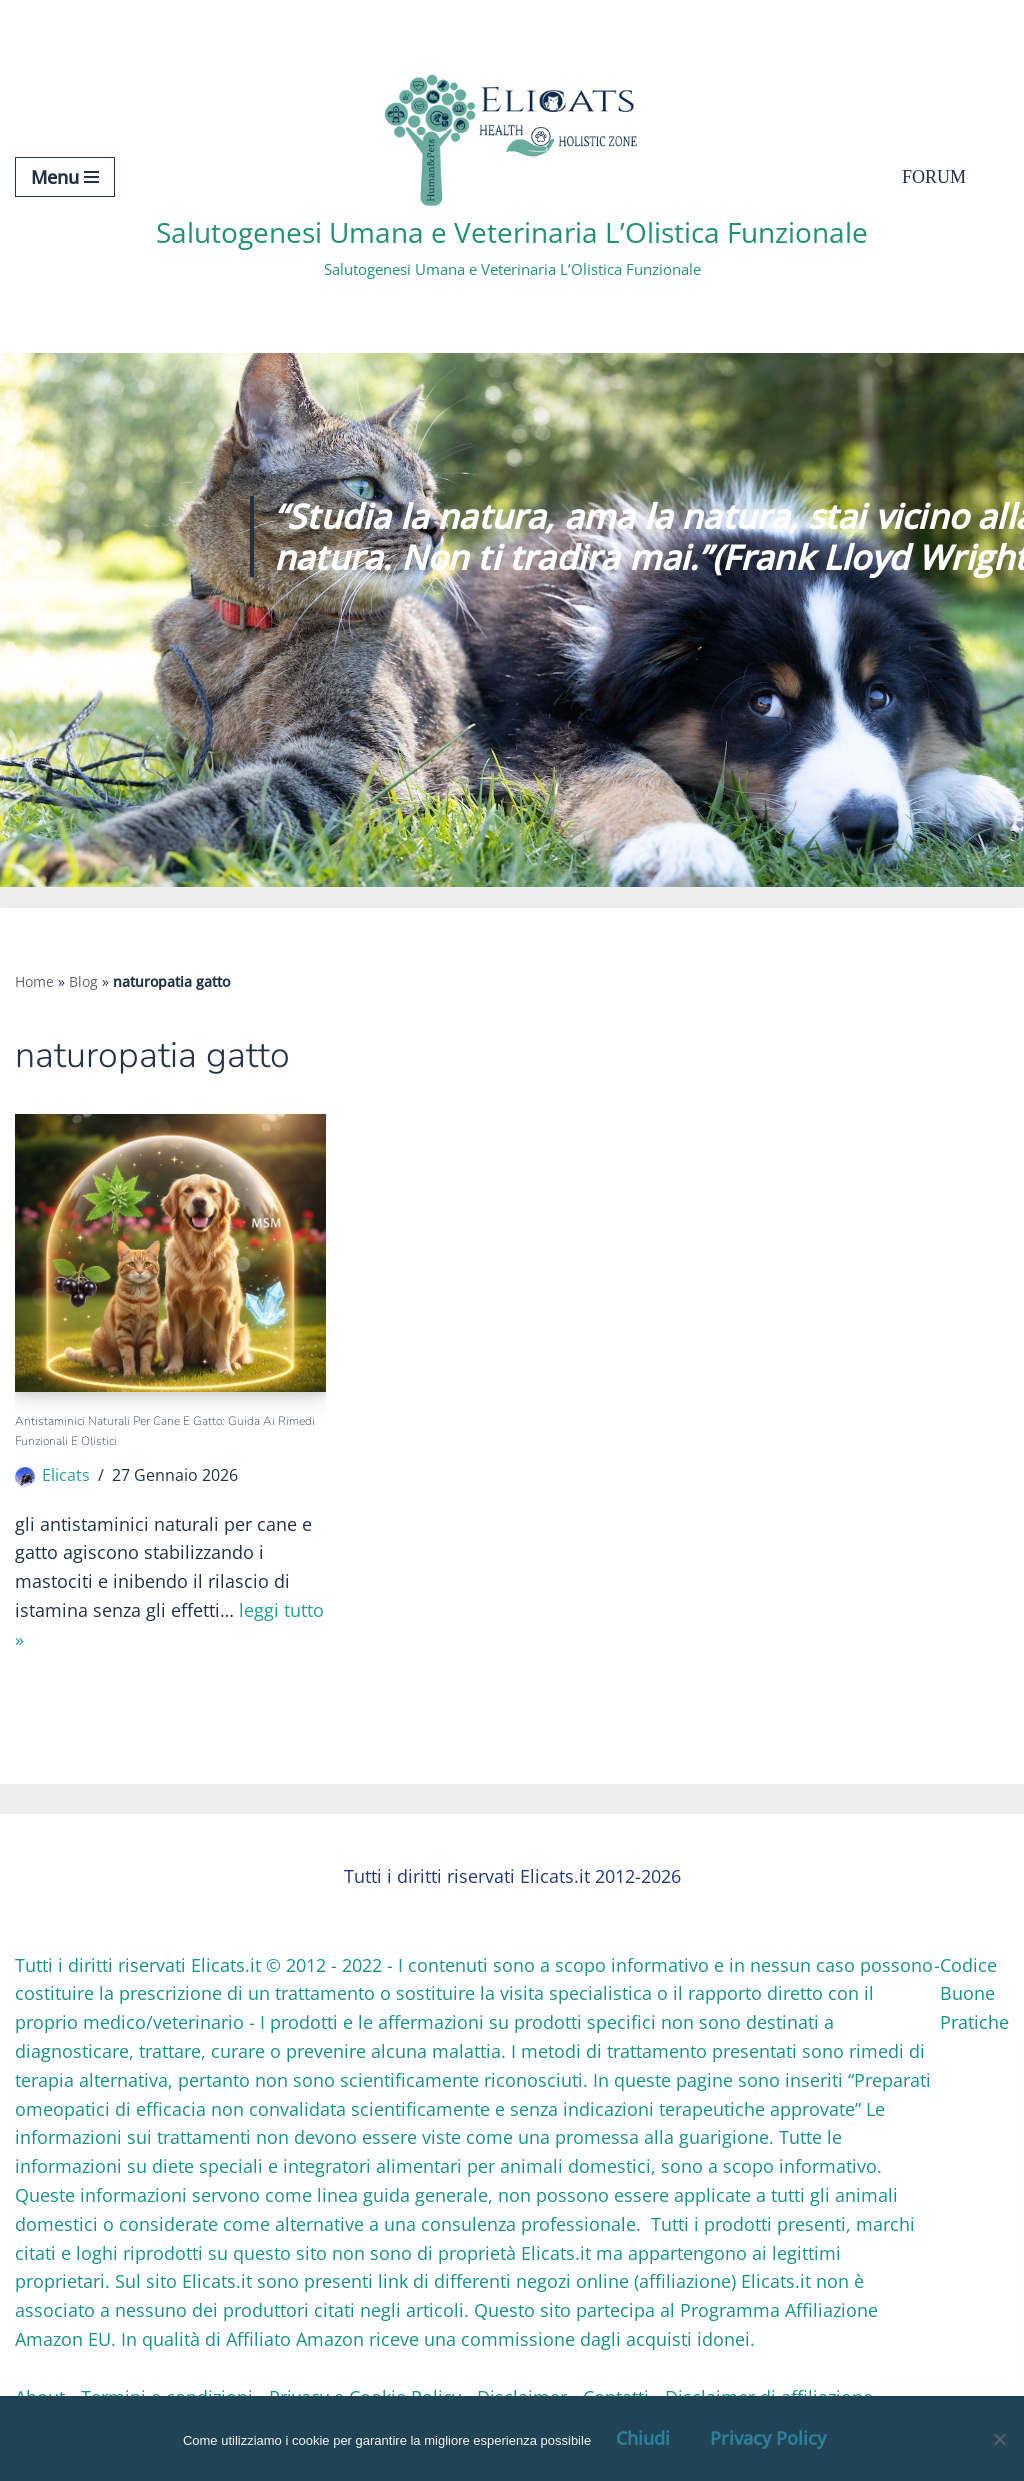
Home (34, 981)
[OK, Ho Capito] (999, 2439)
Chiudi (643, 2438)
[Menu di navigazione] (65, 177)
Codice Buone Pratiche (974, 1994)
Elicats (66, 1475)
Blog (83, 981)
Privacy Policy (768, 2438)
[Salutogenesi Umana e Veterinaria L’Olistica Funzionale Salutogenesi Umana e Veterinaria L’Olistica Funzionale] (512, 176)
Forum (934, 177)
